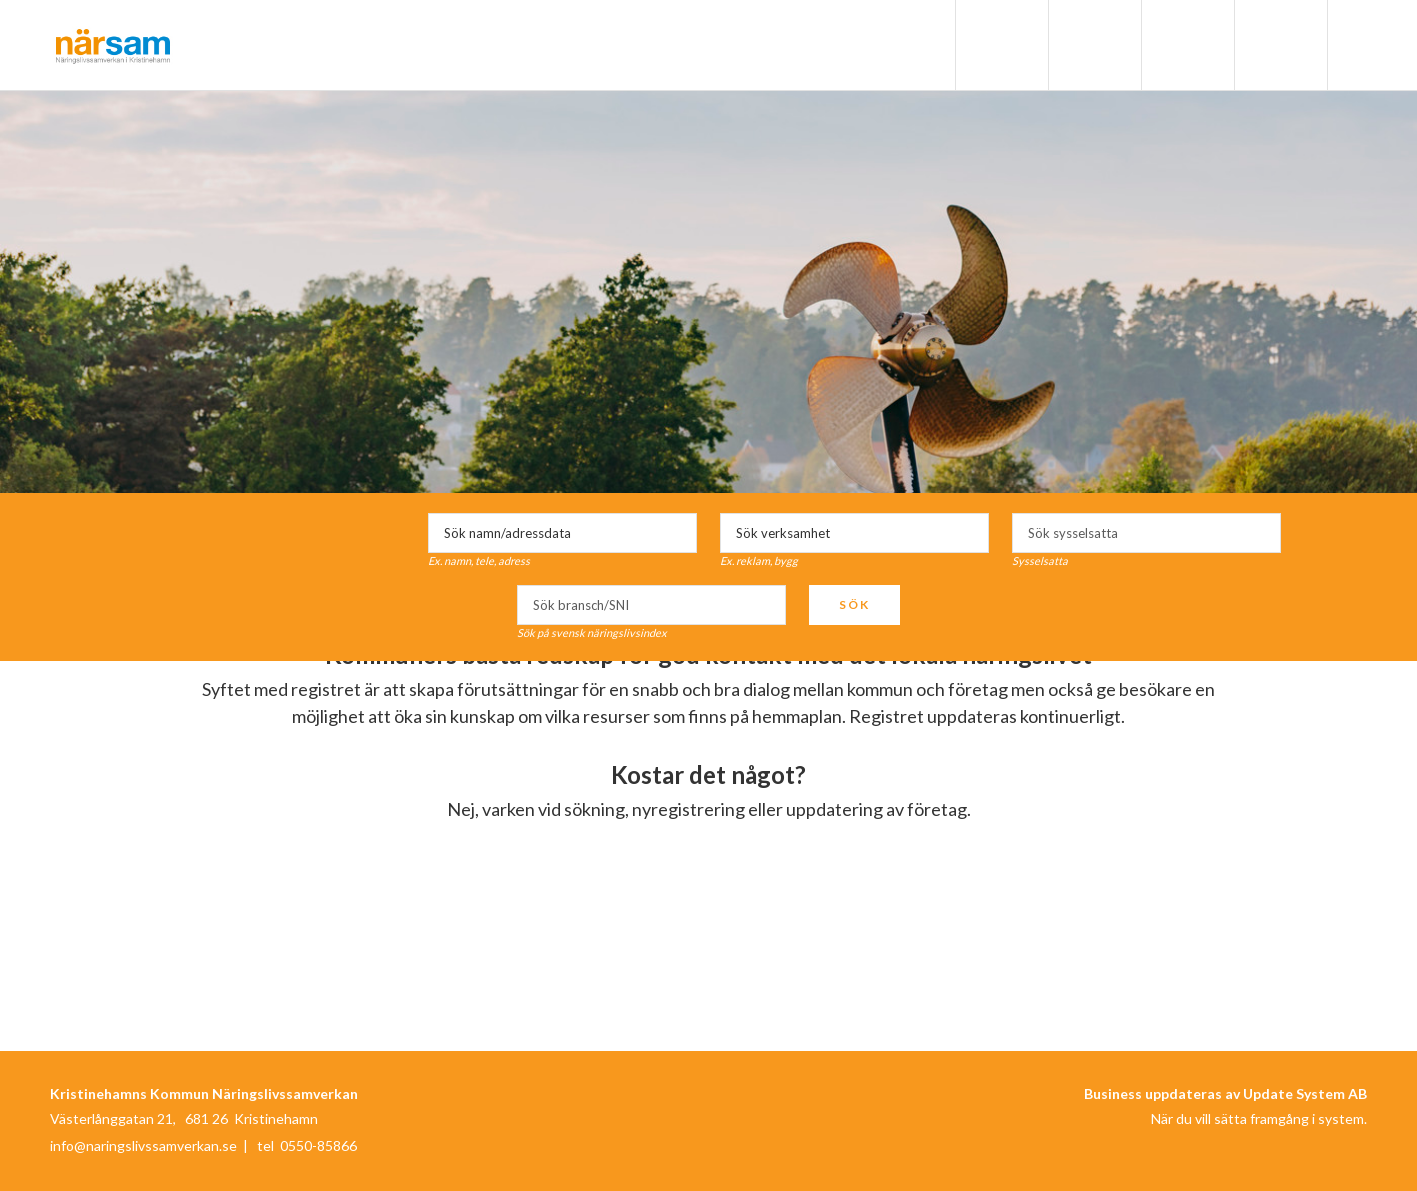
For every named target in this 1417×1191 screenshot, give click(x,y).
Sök (854, 604)
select (1261, 533)
